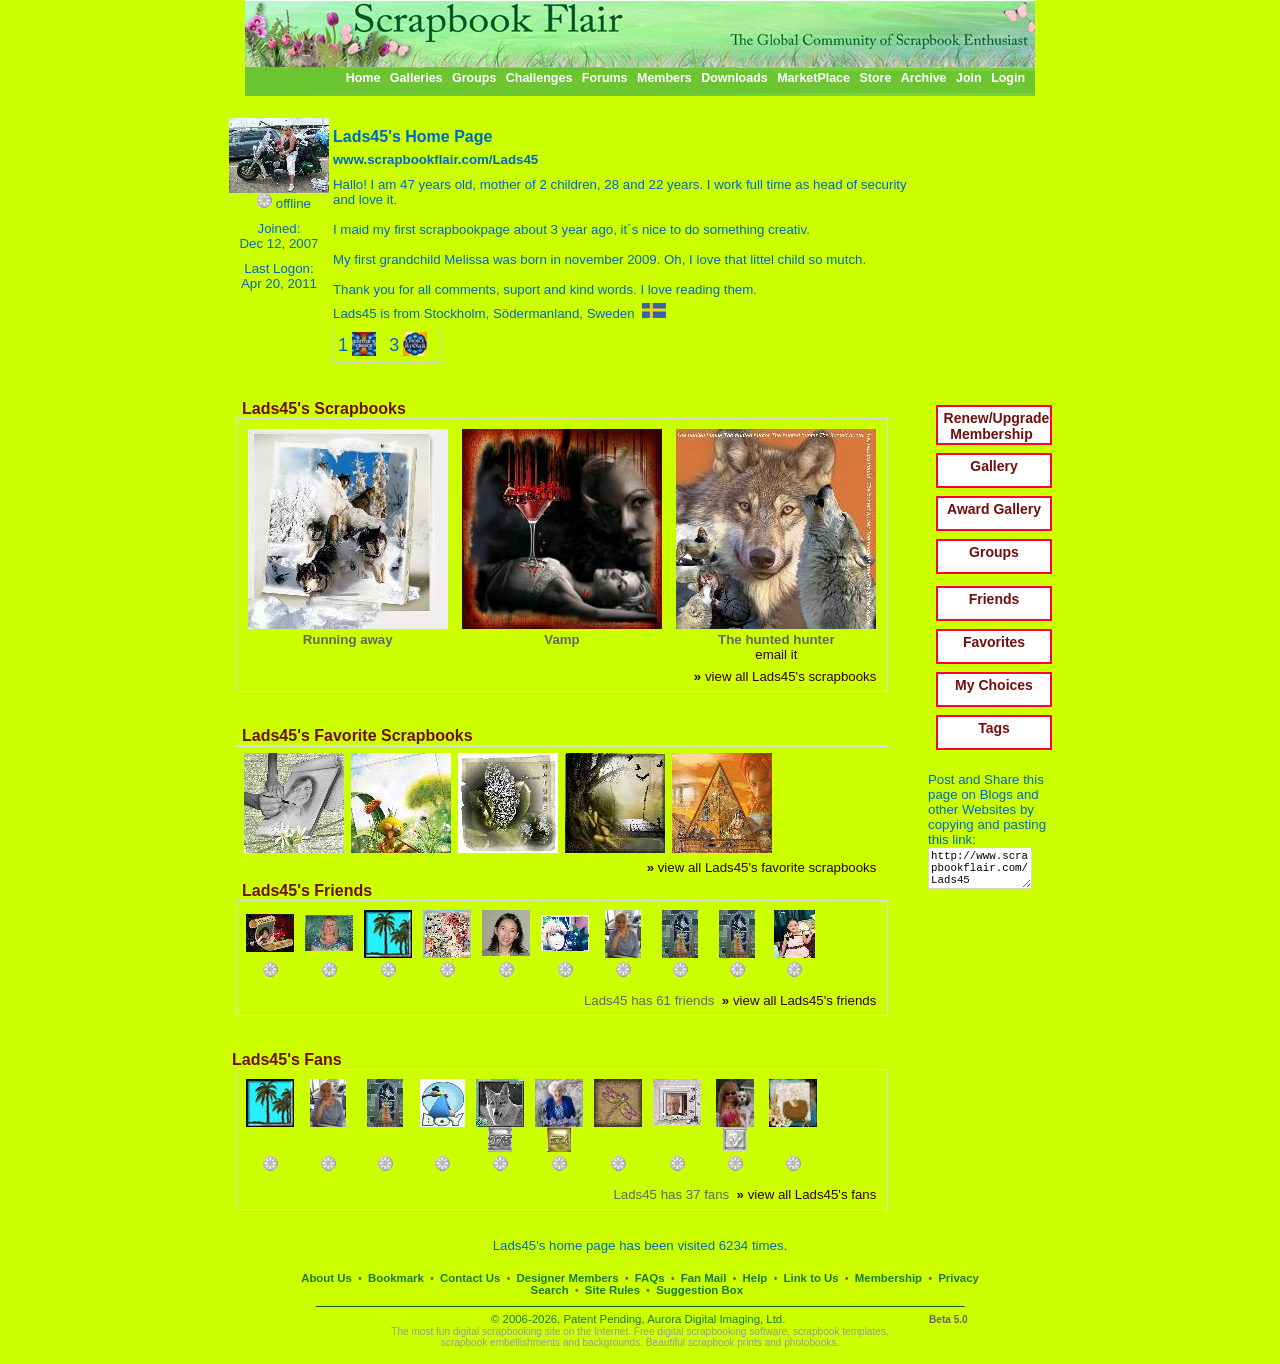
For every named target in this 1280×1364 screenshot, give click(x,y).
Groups (474, 78)
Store (875, 78)
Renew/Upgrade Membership (997, 426)
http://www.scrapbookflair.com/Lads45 (983, 872)
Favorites (994, 642)
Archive (924, 78)
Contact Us (470, 1278)
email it (776, 654)
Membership (888, 1278)
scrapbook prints (725, 1342)
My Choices (994, 685)
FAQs (650, 1278)
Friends (994, 599)
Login (1008, 78)
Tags (994, 728)
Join (969, 78)
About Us (326, 1278)
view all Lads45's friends (799, 1000)
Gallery (993, 466)
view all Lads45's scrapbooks (785, 676)
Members (664, 78)
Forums (605, 78)
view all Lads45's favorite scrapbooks (762, 867)
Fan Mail (704, 1278)
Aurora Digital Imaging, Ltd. (716, 1319)
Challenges (539, 78)
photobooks (810, 1342)
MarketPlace (813, 78)
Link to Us (811, 1278)
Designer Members (567, 1278)
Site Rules (612, 1290)
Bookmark (396, 1278)
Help (755, 1278)
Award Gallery (994, 509)
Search (550, 1290)
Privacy (958, 1278)
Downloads (734, 78)
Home (363, 78)
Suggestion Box (699, 1290)
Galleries (416, 78)
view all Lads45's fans (807, 1194)
